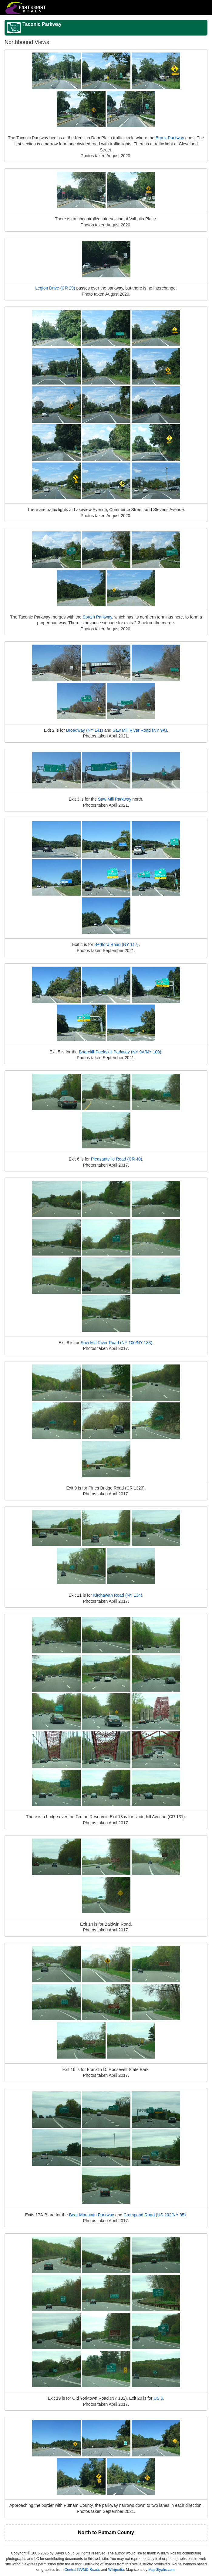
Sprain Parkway (97, 617)
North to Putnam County (106, 2532)
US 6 (158, 2398)
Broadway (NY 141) (84, 730)
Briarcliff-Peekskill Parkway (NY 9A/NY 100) (120, 1051)
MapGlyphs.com (161, 2570)
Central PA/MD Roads (82, 2570)
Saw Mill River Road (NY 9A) (140, 730)
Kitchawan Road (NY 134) (117, 1595)
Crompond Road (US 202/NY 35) (154, 2214)
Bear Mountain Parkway (91, 2214)
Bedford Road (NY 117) (116, 944)
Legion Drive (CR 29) (55, 288)
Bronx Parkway (170, 137)
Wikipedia (116, 2570)
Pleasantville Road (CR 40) (116, 1159)
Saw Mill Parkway (114, 799)
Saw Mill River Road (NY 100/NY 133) (116, 1342)
